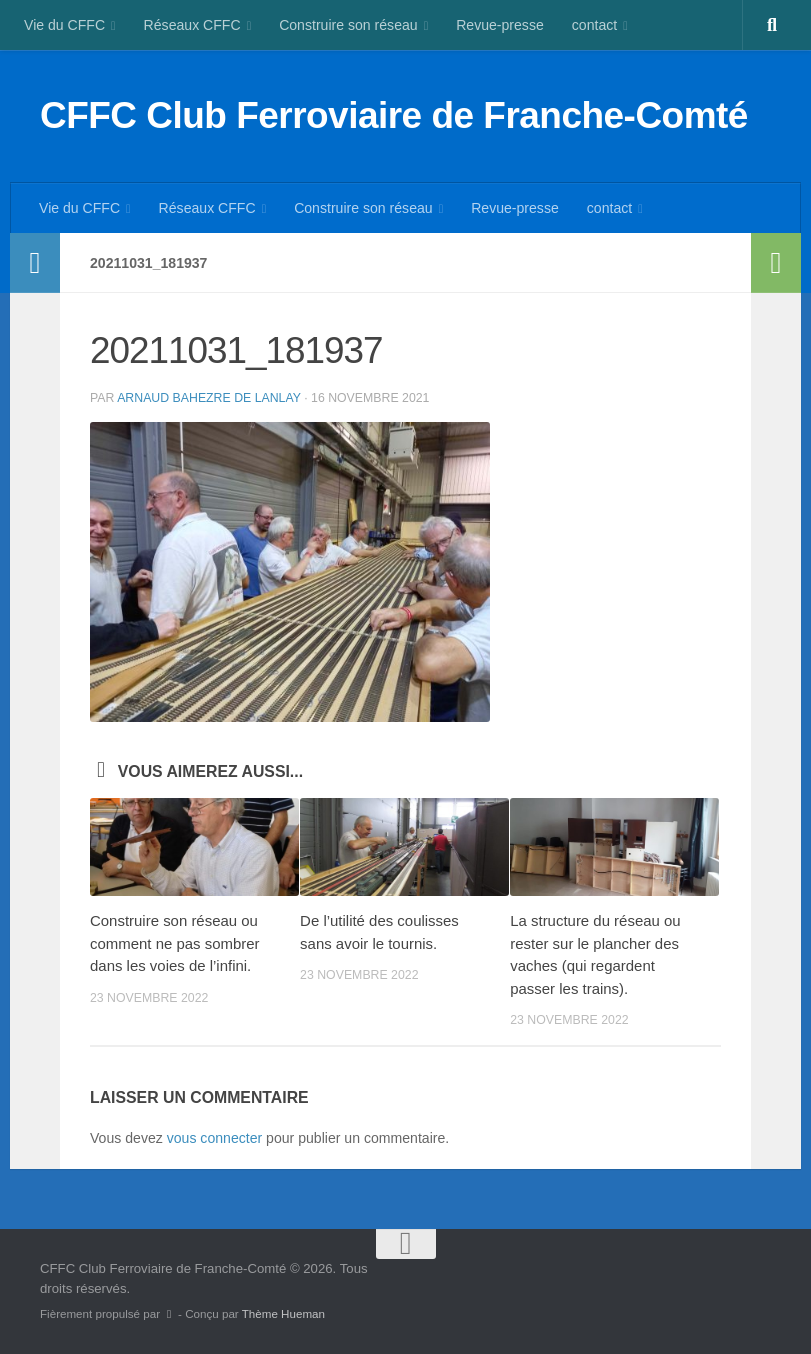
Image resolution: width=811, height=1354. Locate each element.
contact (594, 25)
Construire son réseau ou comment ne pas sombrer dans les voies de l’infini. (175, 943)
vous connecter (214, 1138)
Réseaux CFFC (192, 25)
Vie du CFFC (64, 25)
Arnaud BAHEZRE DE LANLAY (209, 398)
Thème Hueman (283, 1313)
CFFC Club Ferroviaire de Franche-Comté (394, 115)
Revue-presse (500, 25)
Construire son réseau (348, 25)
